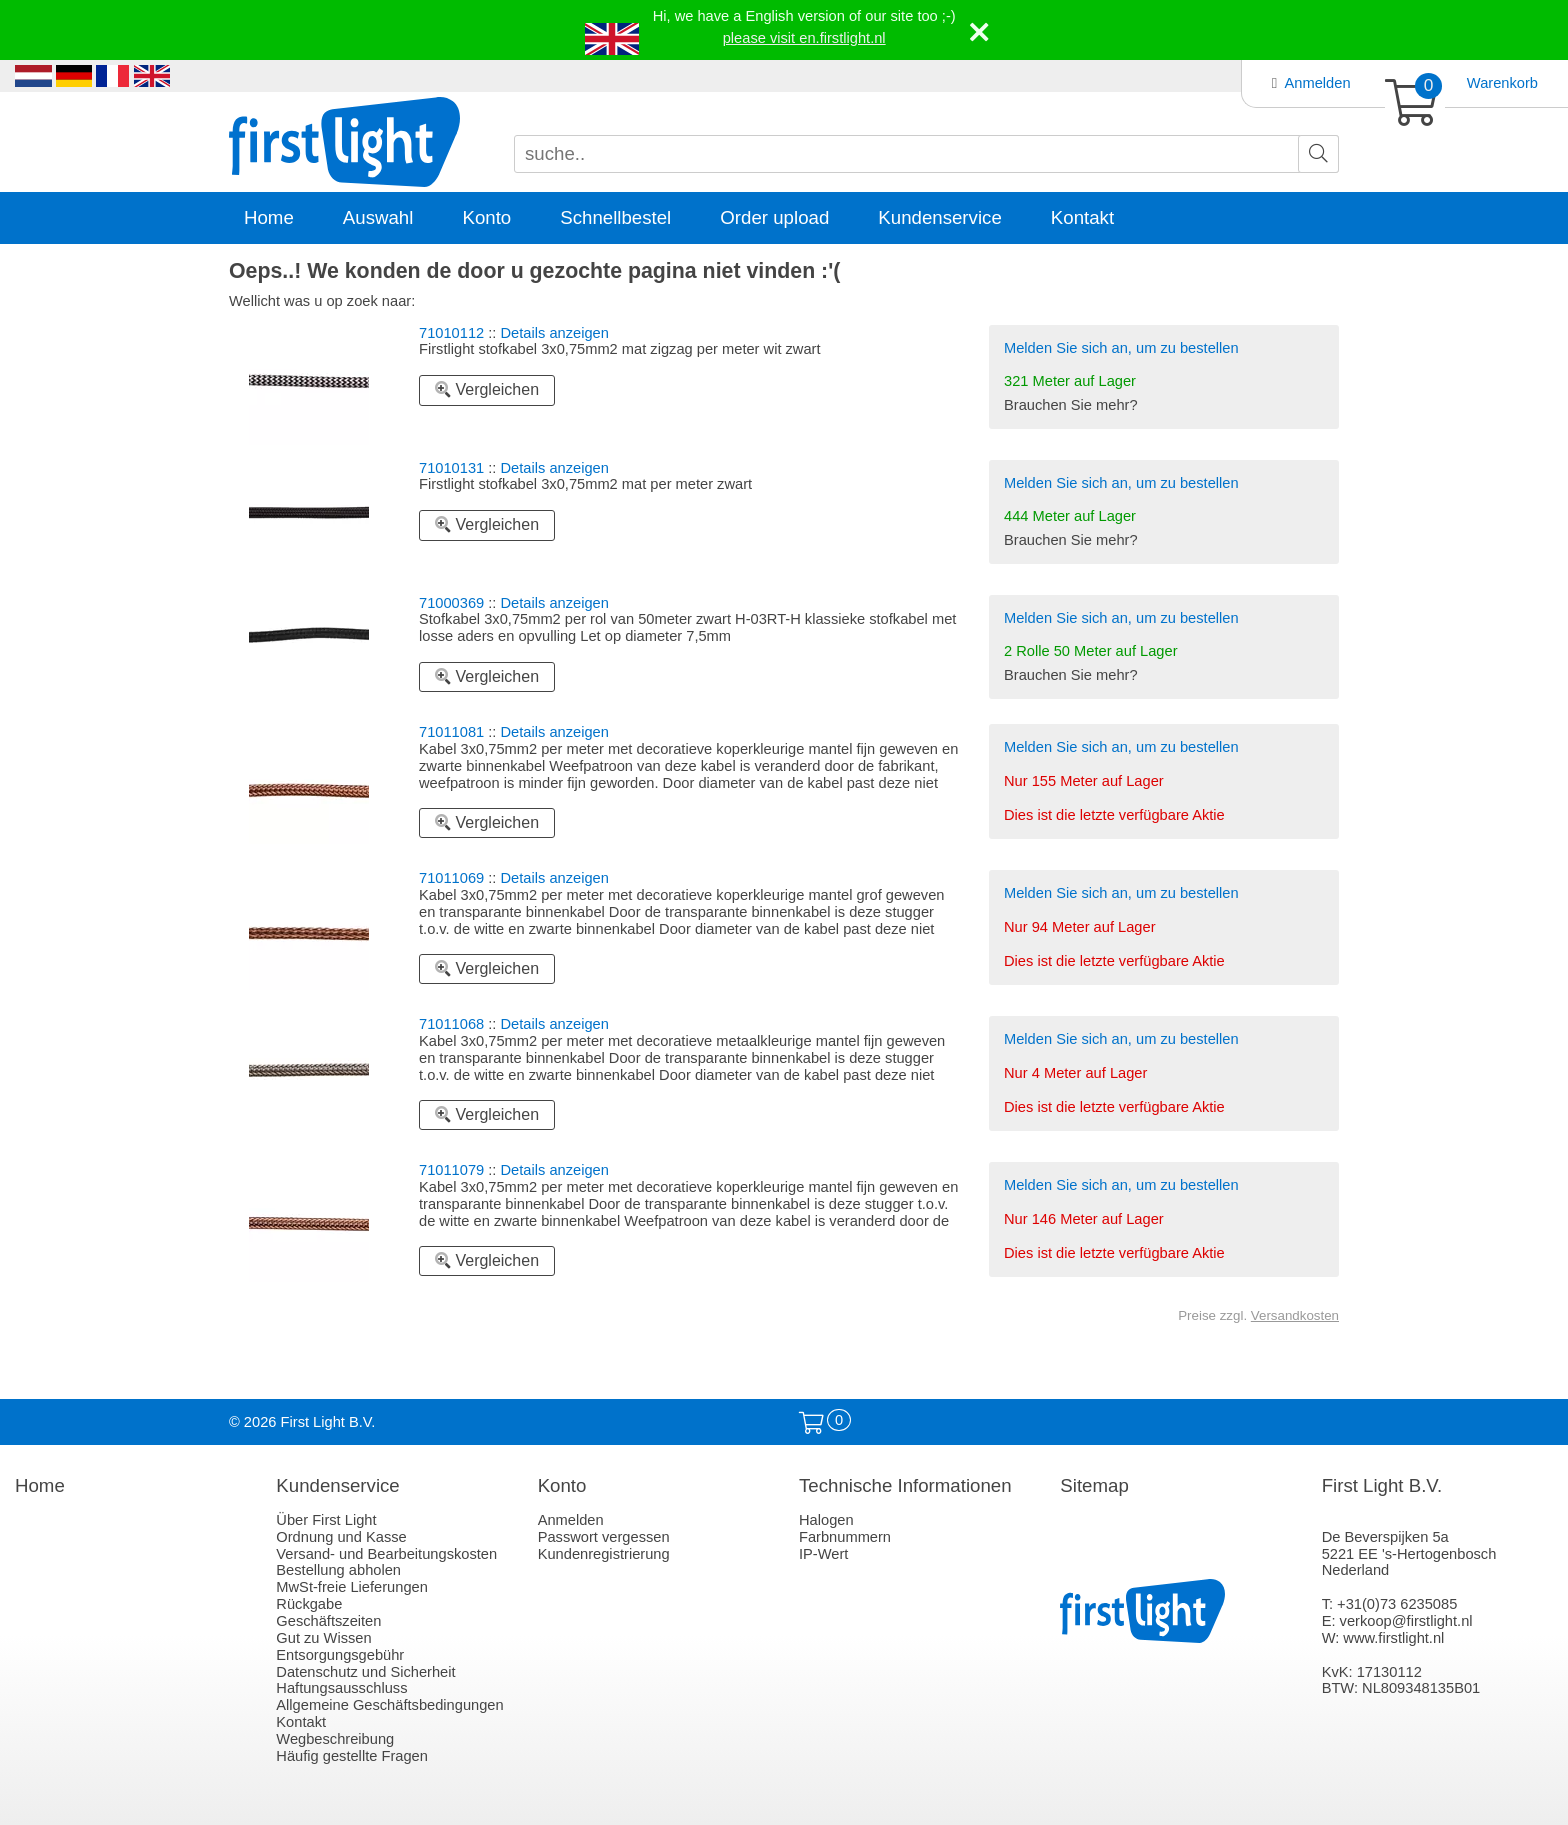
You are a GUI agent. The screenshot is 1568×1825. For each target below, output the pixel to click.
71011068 (451, 1024)
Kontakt (1082, 217)
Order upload (774, 217)
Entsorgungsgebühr (340, 1655)
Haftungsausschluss (341, 1688)
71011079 (451, 1170)
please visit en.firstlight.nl (804, 38)
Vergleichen (487, 389)
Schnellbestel (615, 217)
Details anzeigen (555, 333)
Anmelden (1318, 83)
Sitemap (1094, 1485)
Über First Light (326, 1520)
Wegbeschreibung (335, 1739)
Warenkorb (1502, 83)
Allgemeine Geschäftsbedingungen (389, 1705)
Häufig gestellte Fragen (352, 1756)
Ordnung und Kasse (341, 1537)
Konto (486, 217)
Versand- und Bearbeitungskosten (386, 1554)
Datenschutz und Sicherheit (365, 1672)
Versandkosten (1295, 1315)
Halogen (826, 1520)
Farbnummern (845, 1537)
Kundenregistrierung (604, 1554)
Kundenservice (939, 217)
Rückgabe (309, 1604)
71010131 (451, 468)
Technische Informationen (905, 1485)
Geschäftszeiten (328, 1621)
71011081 (451, 732)
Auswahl (378, 217)
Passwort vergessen (604, 1537)
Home (269, 217)
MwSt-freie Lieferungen (352, 1587)
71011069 (451, 878)
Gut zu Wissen (323, 1638)
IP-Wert (823, 1554)
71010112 (451, 333)
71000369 (451, 603)
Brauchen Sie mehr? (1071, 405)
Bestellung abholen (338, 1570)
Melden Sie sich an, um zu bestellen (1121, 348)
